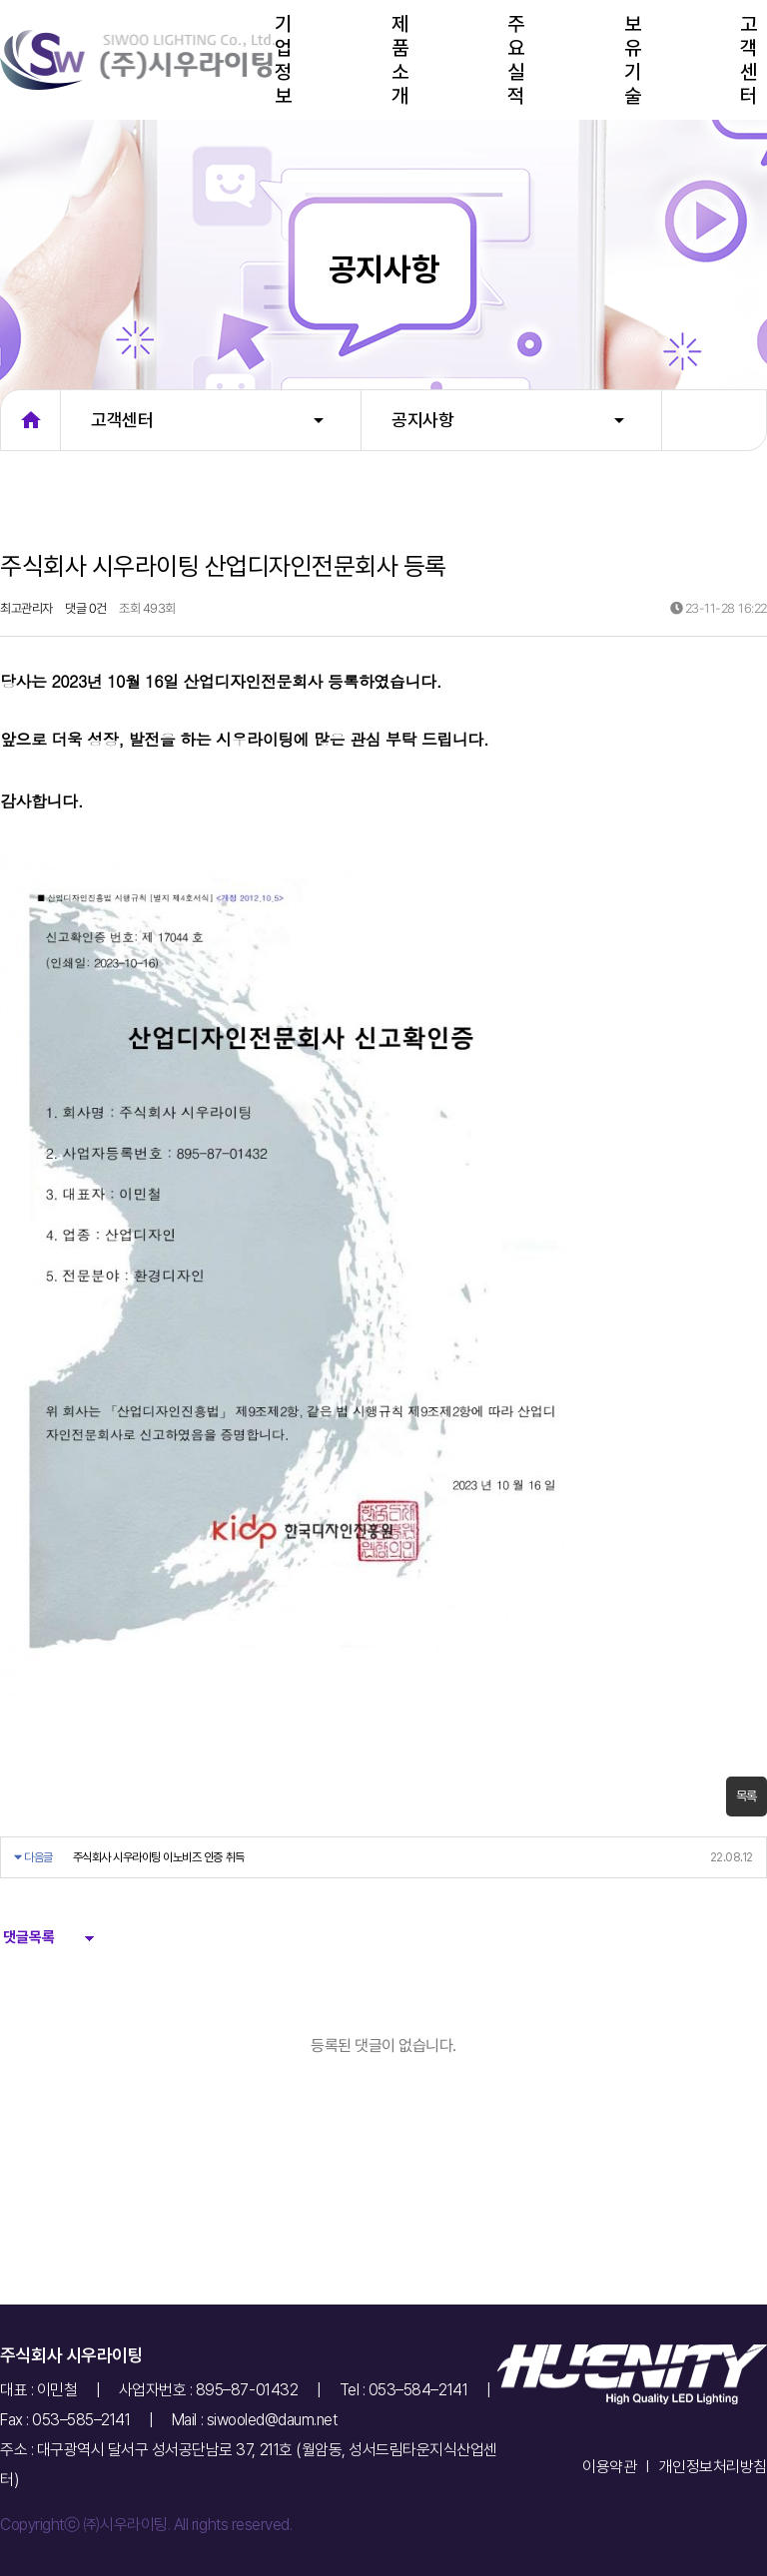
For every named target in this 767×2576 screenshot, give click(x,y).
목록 (746, 1796)
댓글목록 (27, 1937)
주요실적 (515, 60)
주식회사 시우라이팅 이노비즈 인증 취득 (159, 1857)
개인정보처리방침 (713, 2466)
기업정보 (283, 60)
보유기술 (632, 60)
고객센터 (748, 60)
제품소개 (399, 60)
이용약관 (609, 2466)
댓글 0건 (86, 608)
